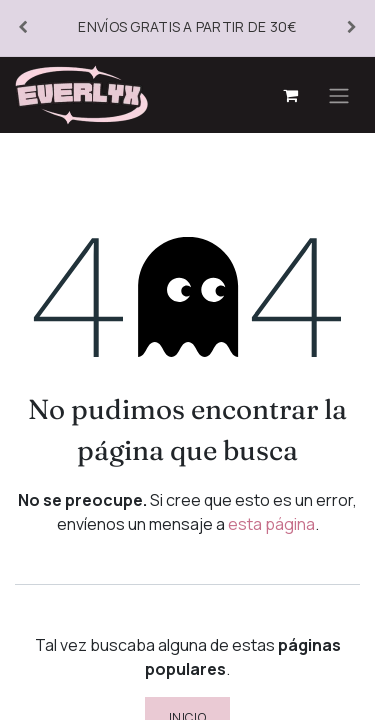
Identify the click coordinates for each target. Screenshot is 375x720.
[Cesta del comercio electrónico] (290, 95)
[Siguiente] (352, 28)
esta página (271, 524)
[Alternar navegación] (339, 95)
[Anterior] (23, 28)
